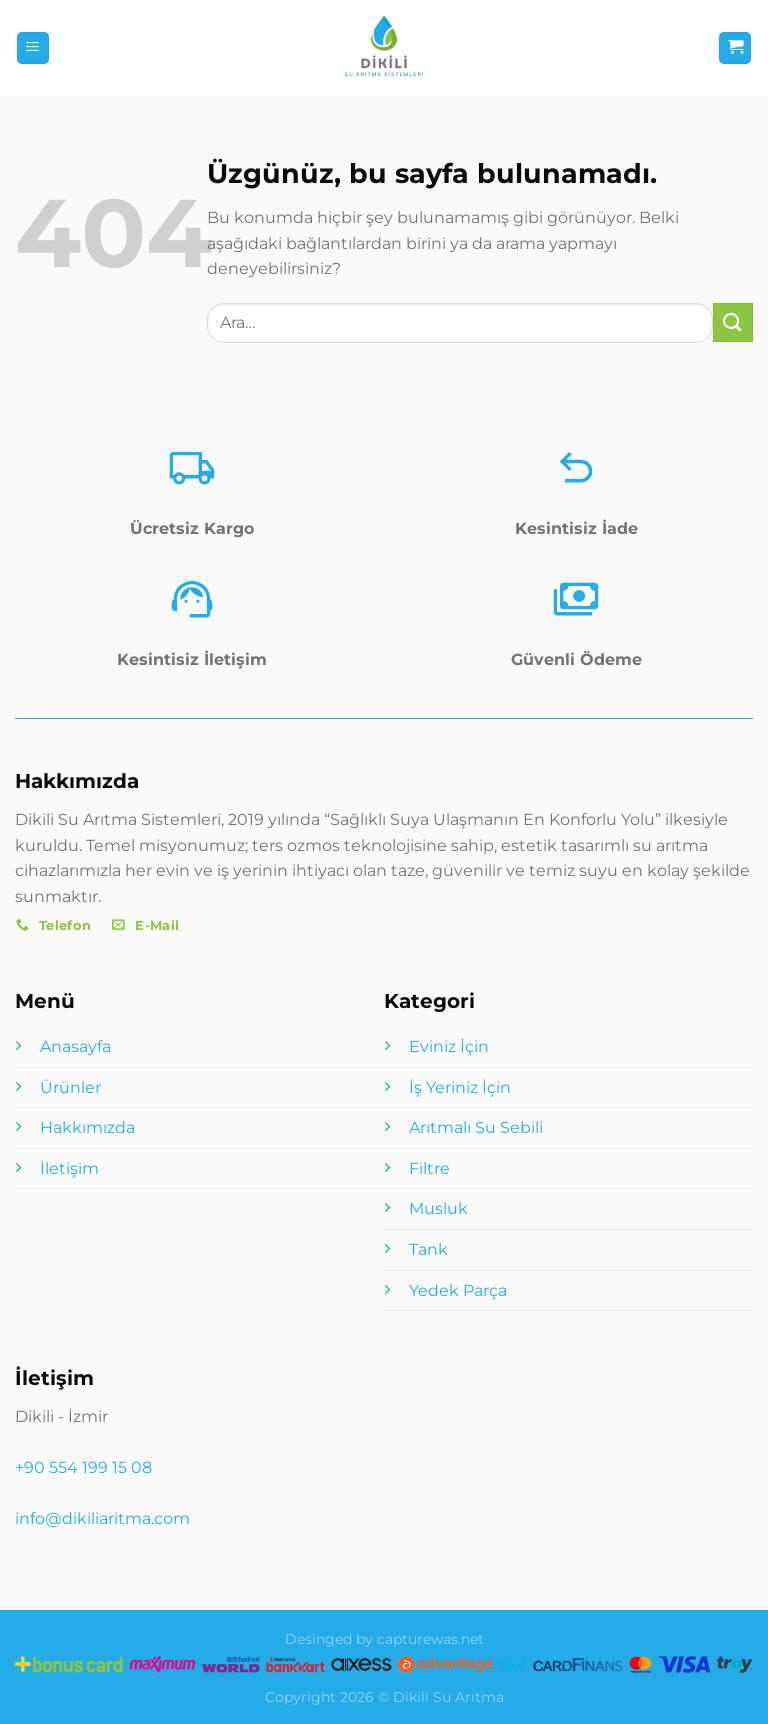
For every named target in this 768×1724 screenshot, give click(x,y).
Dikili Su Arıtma (448, 1697)
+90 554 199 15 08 (83, 1467)
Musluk (438, 1208)
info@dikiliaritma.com (102, 1518)
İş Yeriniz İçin (460, 1087)
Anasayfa (75, 1046)
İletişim (69, 1168)
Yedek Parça (458, 1290)
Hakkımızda (87, 1127)
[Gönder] (733, 322)
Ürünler (70, 1087)
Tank (428, 1249)
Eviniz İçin (449, 1046)
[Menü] (33, 48)
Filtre (429, 1168)
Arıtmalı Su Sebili (476, 1127)
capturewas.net (430, 1639)
